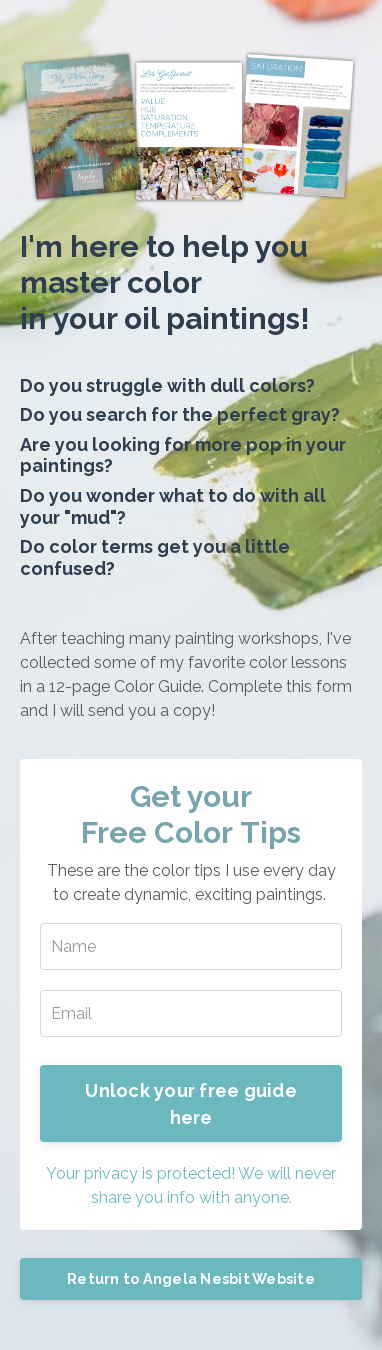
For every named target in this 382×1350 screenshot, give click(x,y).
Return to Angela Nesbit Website (191, 1278)
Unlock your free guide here (191, 1104)
